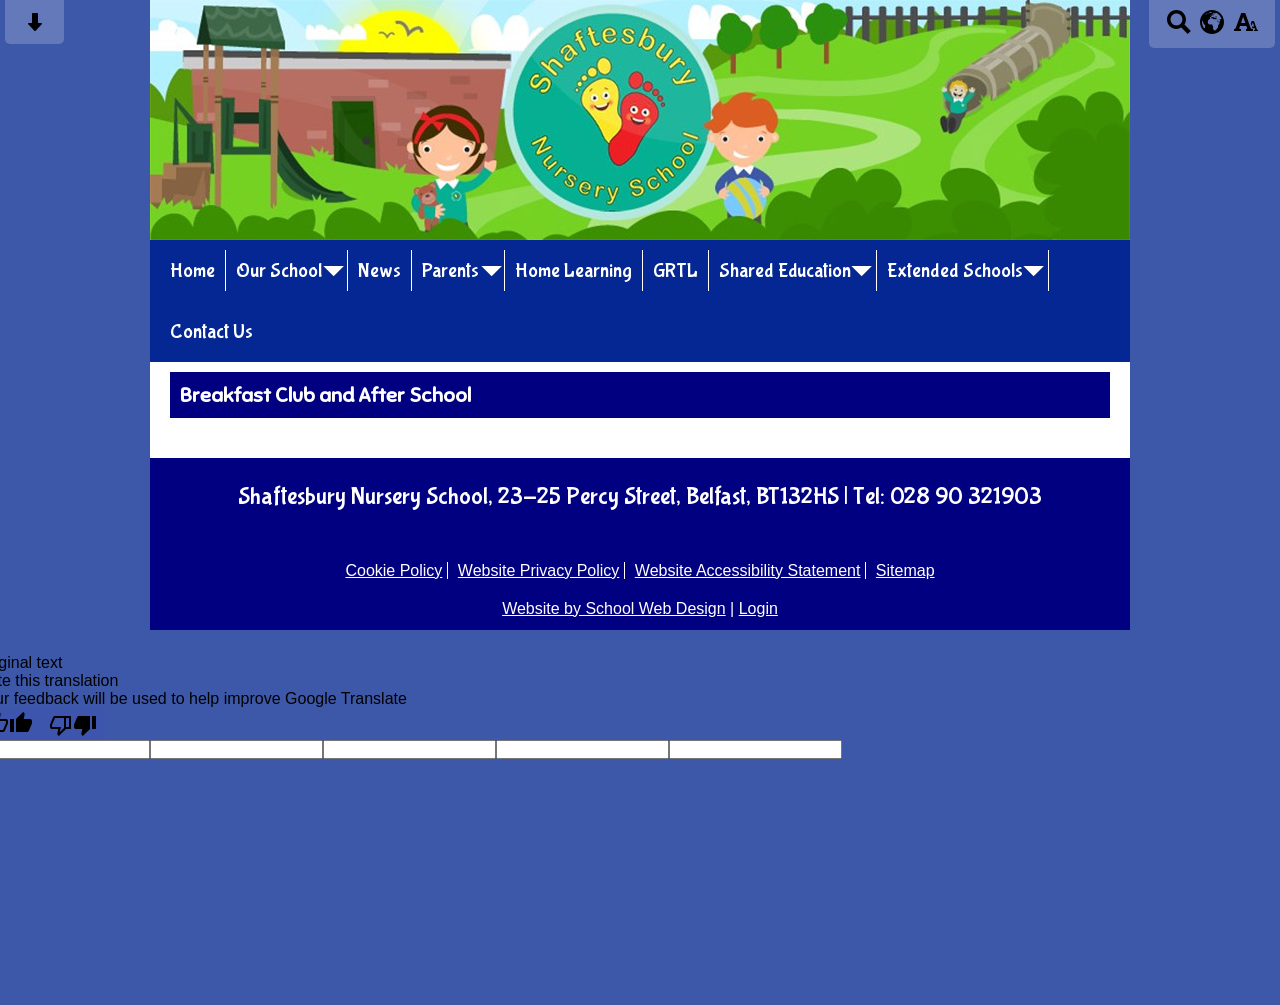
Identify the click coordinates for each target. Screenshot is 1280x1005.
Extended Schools (955, 270)
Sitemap (905, 570)
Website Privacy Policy (539, 570)
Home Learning (573, 270)
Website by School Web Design (614, 608)
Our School (279, 270)
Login (758, 608)
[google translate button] (1212, 22)
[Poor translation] (73, 724)
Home (192, 270)
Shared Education (785, 270)
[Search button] (1178, 28)
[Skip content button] (34, 28)
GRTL (675, 270)
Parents (450, 270)
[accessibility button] (1245, 28)
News (379, 270)
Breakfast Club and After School (325, 395)
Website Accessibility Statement (748, 570)
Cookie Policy (393, 570)
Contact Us (211, 331)
